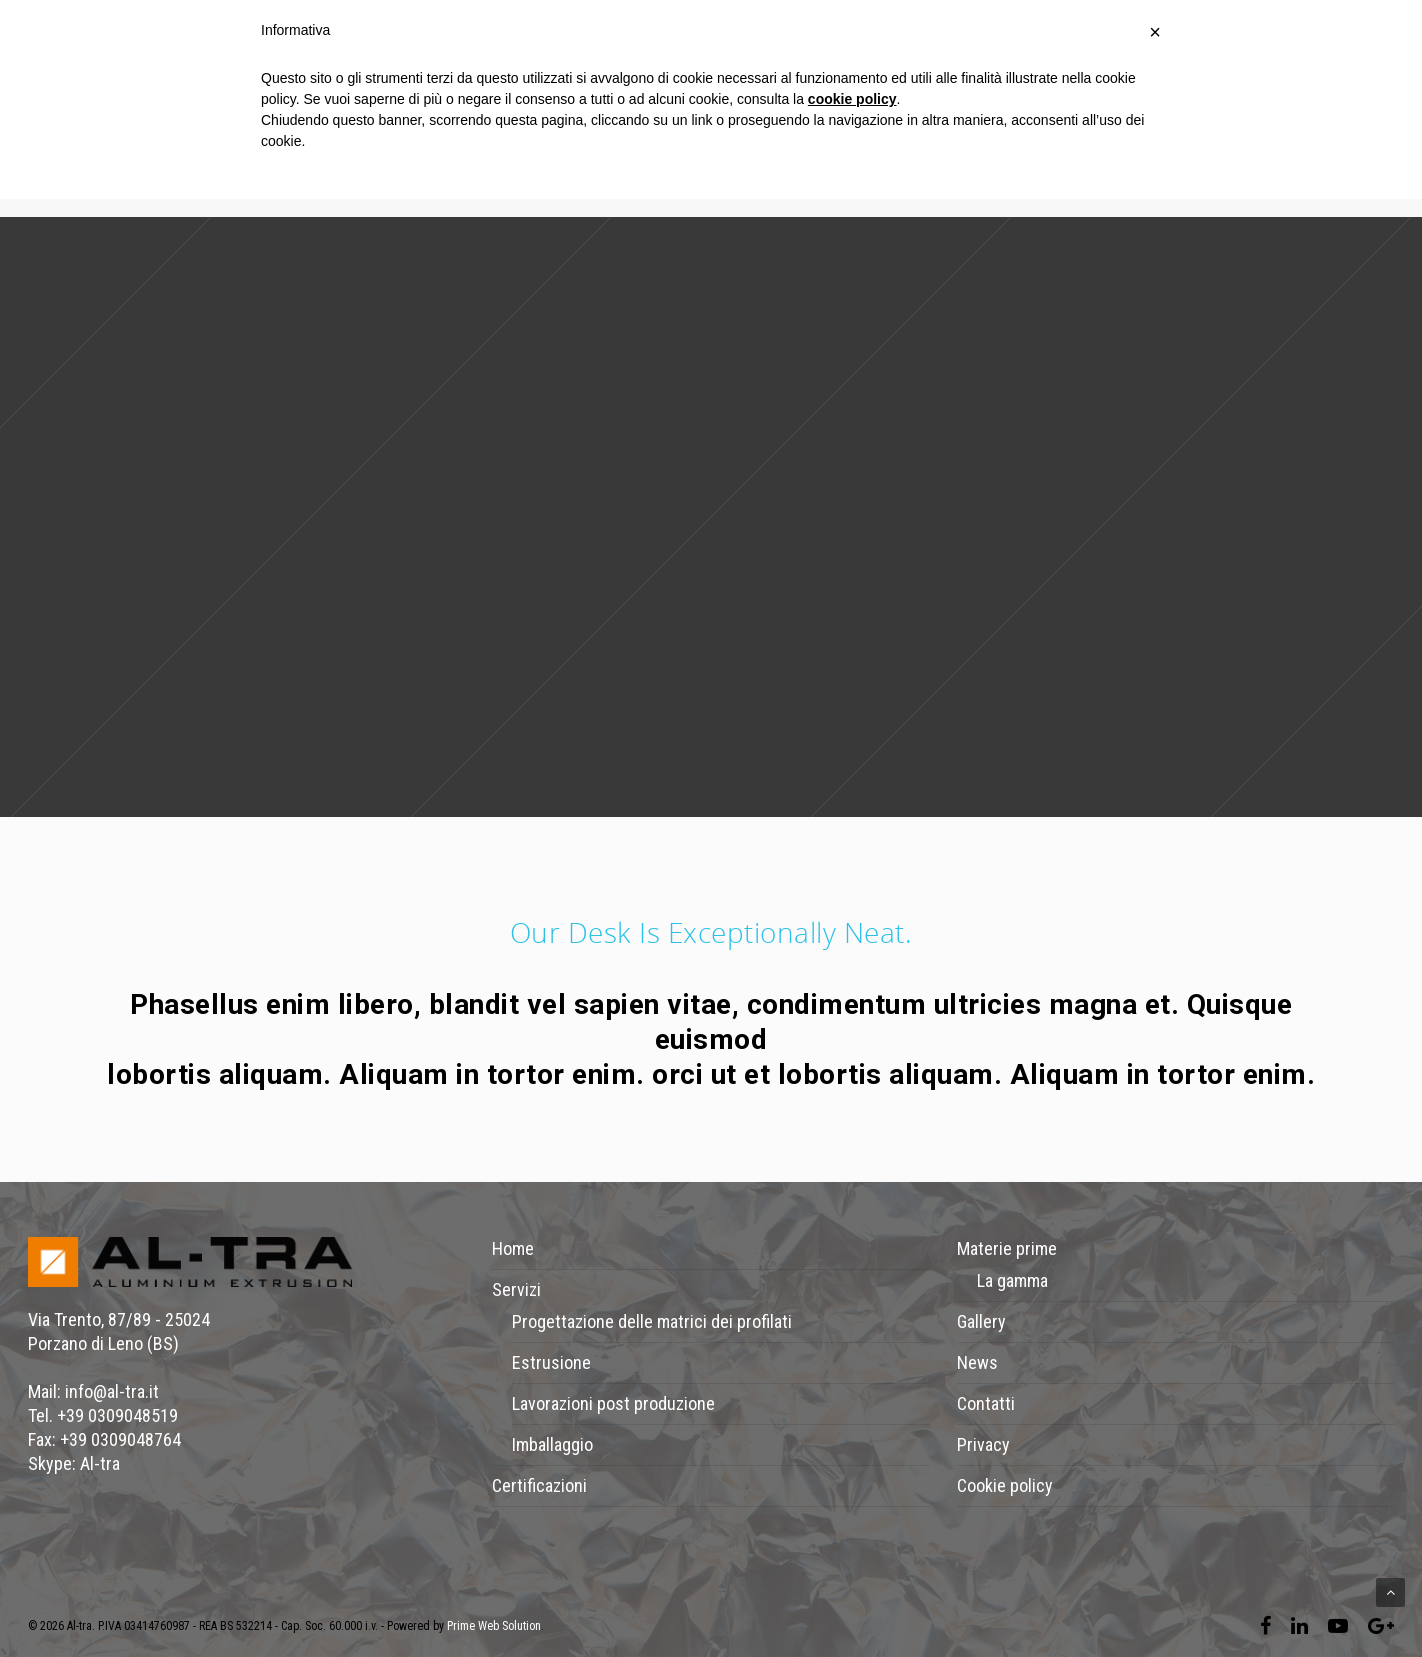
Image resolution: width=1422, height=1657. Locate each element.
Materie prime (1007, 1248)
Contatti (986, 1403)
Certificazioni (539, 1485)
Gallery (981, 1321)
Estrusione (551, 1362)
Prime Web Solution (494, 1626)
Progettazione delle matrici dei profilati (652, 1321)
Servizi (516, 1289)
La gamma (1012, 1280)
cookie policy (852, 99)
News (977, 1362)
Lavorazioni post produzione (613, 1403)
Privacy (983, 1444)
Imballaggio (552, 1444)
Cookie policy (1005, 1485)
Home (513, 1248)
